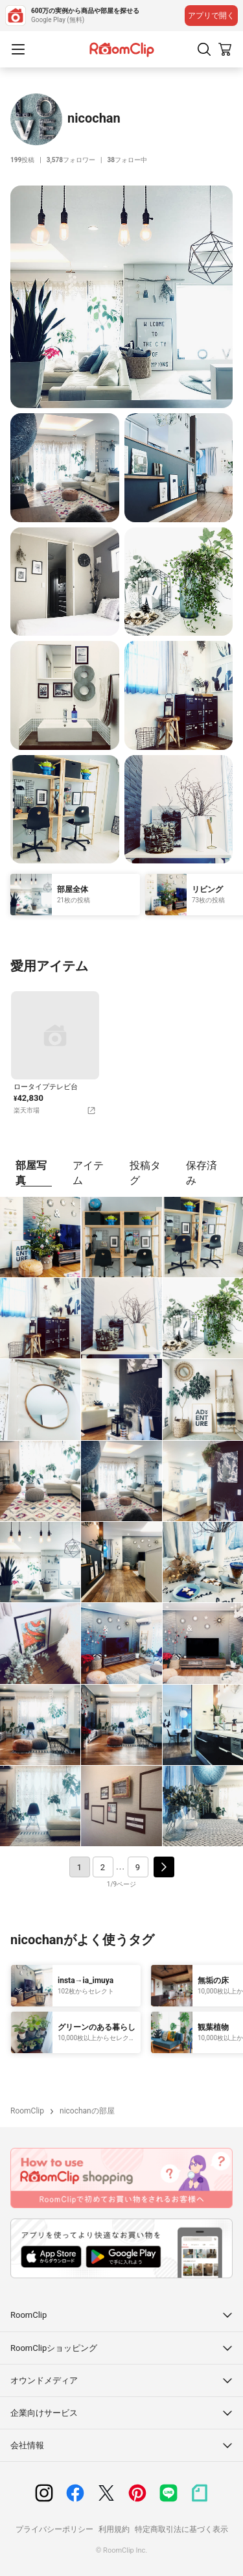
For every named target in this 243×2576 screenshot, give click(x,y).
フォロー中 (127, 159)
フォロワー (71, 159)
